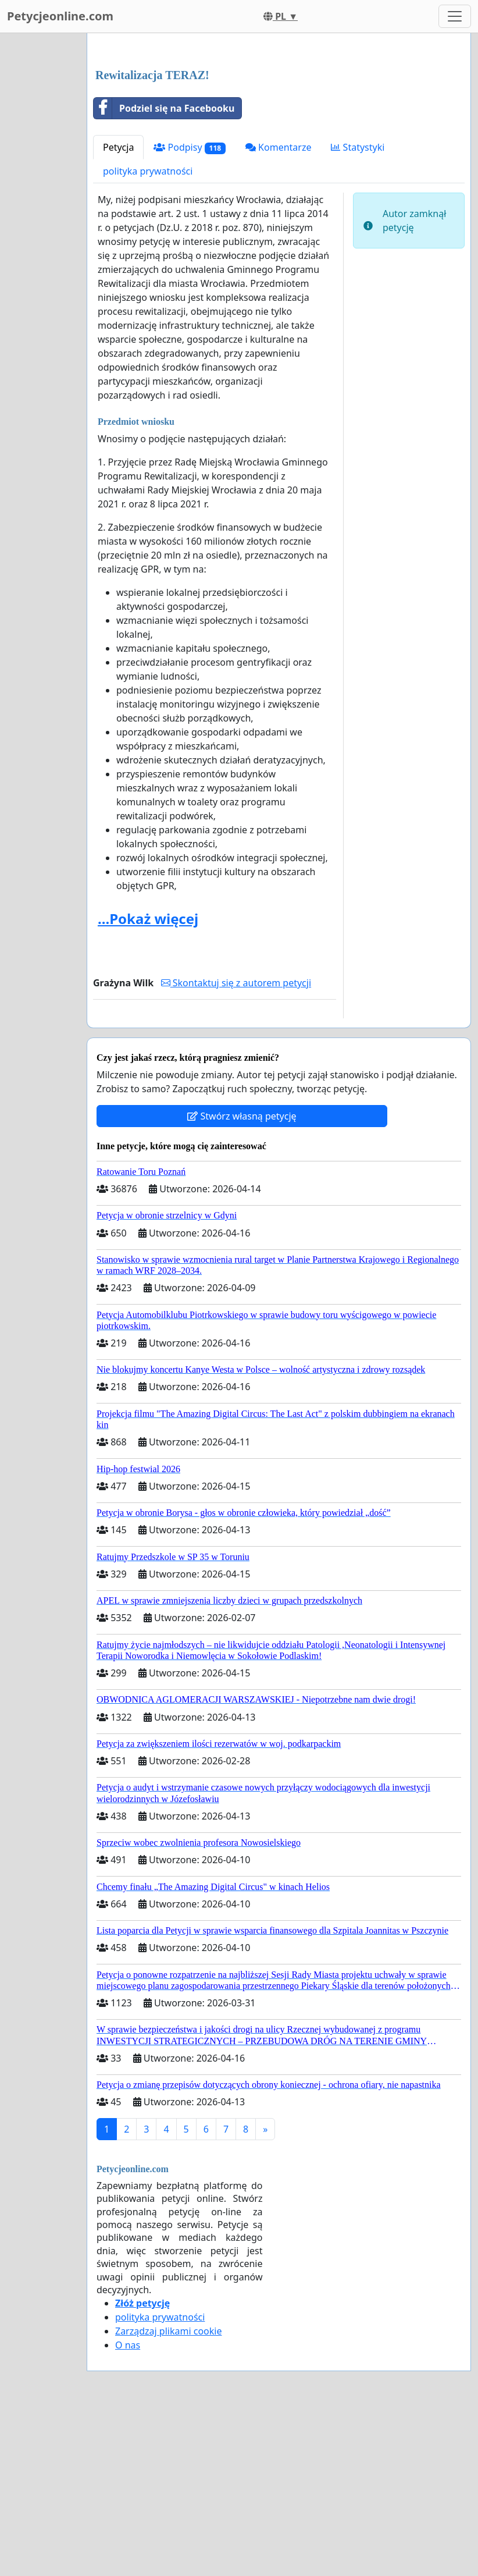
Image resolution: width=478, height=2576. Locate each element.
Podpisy (190, 310)
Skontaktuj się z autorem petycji (236, 1145)
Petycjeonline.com (60, 16)
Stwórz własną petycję (241, 1279)
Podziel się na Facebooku (164, 271)
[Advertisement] (279, 133)
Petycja (118, 310)
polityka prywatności (147, 334)
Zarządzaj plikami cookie (168, 2494)
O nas (127, 2508)
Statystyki (357, 310)
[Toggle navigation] (454, 16)
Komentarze (278, 310)
